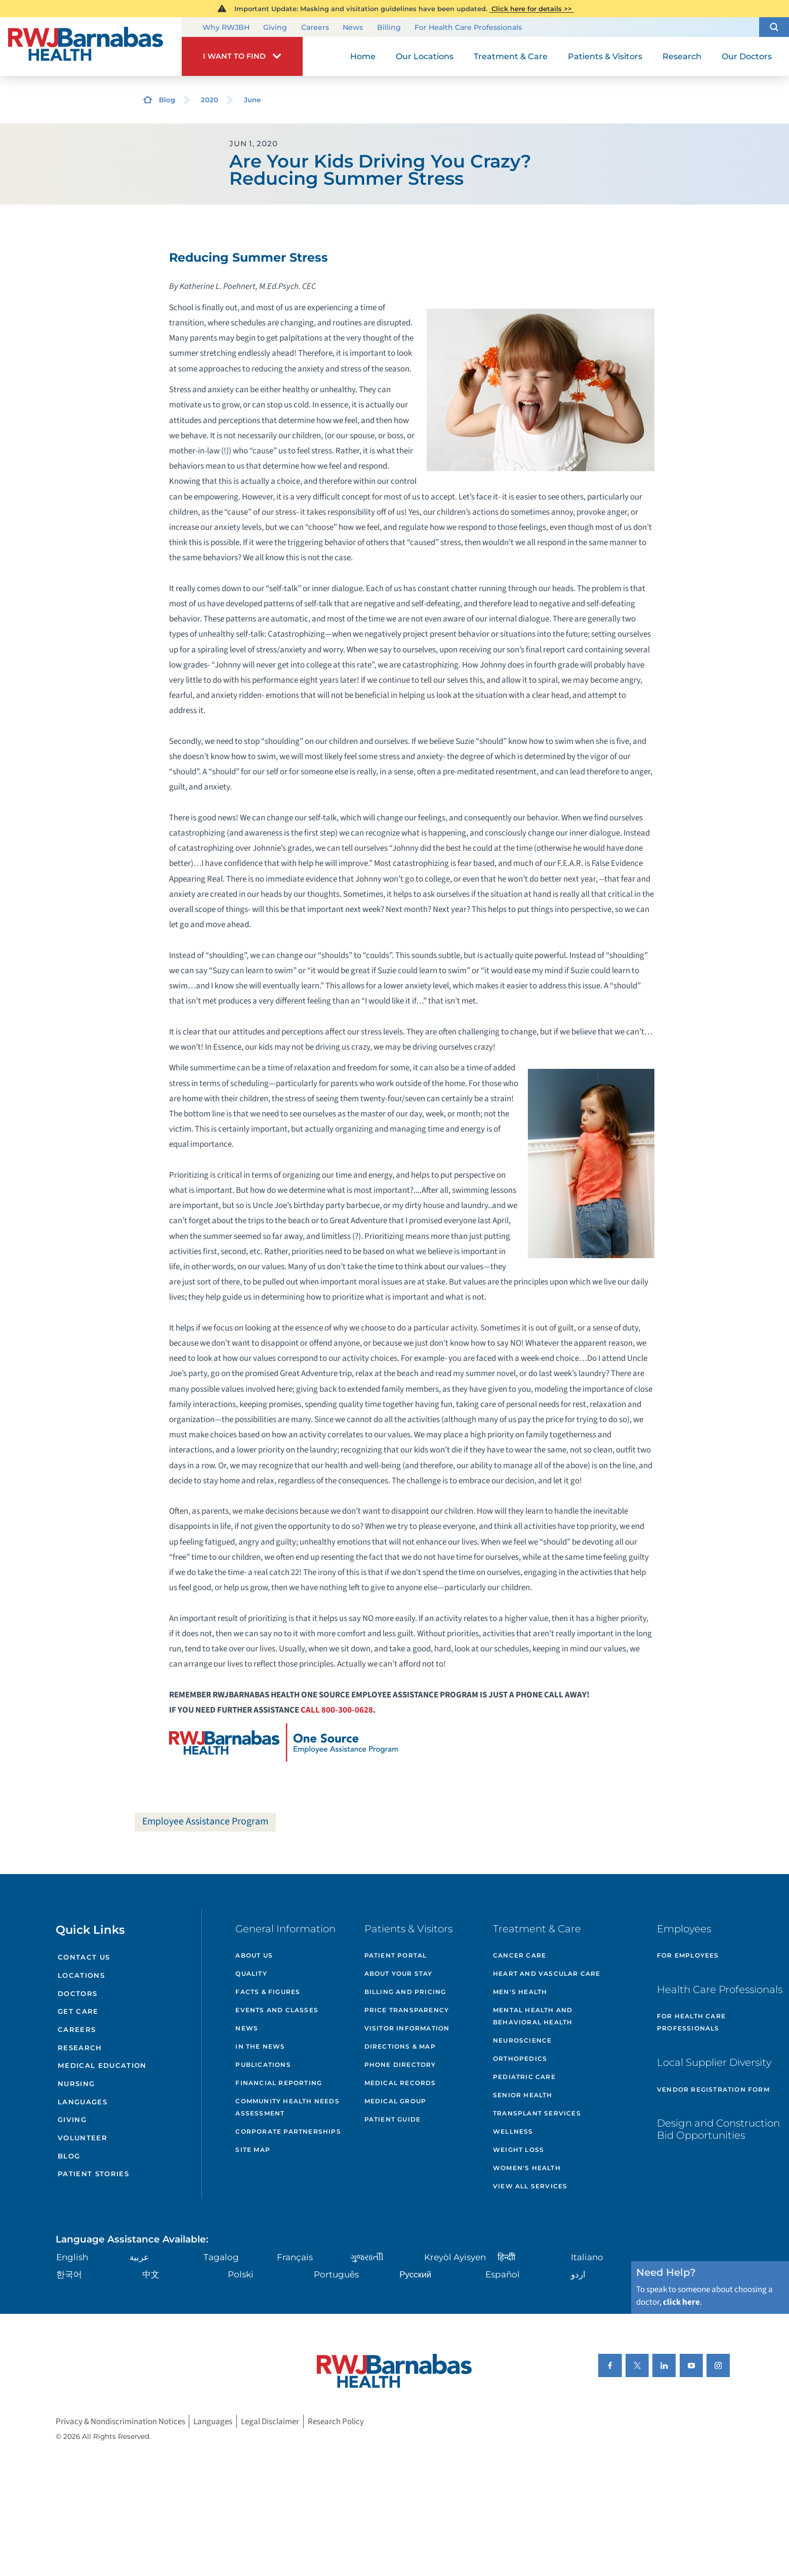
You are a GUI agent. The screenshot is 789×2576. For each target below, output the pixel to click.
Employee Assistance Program (205, 1821)
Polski (241, 2274)
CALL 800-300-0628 (337, 1710)
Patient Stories (93, 2174)
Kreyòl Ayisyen (455, 2257)
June (252, 100)
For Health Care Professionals (468, 27)
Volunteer (82, 2138)
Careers (315, 27)
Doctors (77, 1993)
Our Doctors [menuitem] (747, 56)
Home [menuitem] (363, 56)
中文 (150, 2274)
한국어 (69, 2274)
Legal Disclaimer (270, 2421)
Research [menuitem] (681, 56)
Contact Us (84, 1957)
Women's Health (527, 2168)
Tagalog (221, 2257)
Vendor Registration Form (713, 2089)
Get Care (78, 2011)
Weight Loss (518, 2149)
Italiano (587, 2257)
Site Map (252, 2149)
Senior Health (523, 2095)
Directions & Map (400, 2046)
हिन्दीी (506, 2257)
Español (502, 2274)
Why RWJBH (226, 27)
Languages (82, 2102)
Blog (167, 100)
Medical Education (102, 2065)
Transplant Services (537, 2113)
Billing (389, 27)
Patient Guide (392, 2119)
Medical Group (395, 2101)
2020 (209, 100)
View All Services (530, 2186)
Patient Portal (395, 1955)
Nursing (76, 2084)
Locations (81, 1975)
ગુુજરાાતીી (367, 2257)
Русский (415, 2274)
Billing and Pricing (405, 1992)
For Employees (688, 1955)
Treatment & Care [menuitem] (511, 56)
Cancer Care (519, 1955)
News (353, 27)
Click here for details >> (531, 9)
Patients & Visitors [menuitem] (605, 56)
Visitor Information (407, 2028)
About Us (254, 1955)
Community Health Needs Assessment (287, 2107)
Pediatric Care (524, 2077)
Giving (275, 27)
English (72, 2257)
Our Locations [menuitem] (424, 56)
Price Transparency (406, 2010)
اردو (578, 2274)
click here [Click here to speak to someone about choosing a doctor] (681, 2302)
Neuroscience (522, 2040)
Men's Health (520, 1992)
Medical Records (400, 2083)
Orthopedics (520, 2058)
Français (295, 2257)
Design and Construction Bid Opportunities (718, 2129)
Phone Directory (400, 2064)
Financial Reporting (278, 2083)
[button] (774, 27)
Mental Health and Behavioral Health (532, 2016)
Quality (251, 1973)
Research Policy (336, 2421)
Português (336, 2274)
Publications (262, 2064)
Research (80, 2048)
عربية (139, 2257)
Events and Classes (276, 2010)
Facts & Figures (267, 1992)
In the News (260, 2046)
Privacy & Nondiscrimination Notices (120, 2421)
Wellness (513, 2131)
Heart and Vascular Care (547, 1973)
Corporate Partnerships (288, 2131)
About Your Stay (398, 1973)
